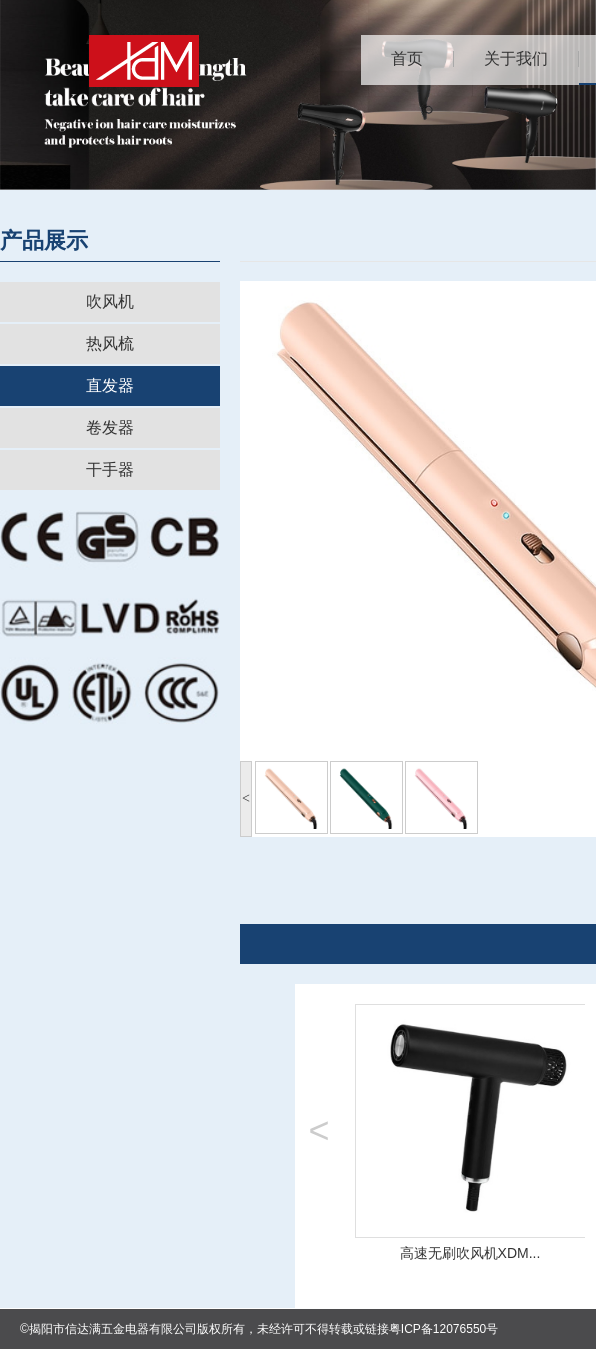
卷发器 (110, 427)
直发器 (110, 385)
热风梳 (110, 343)
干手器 (110, 469)
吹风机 (110, 301)
